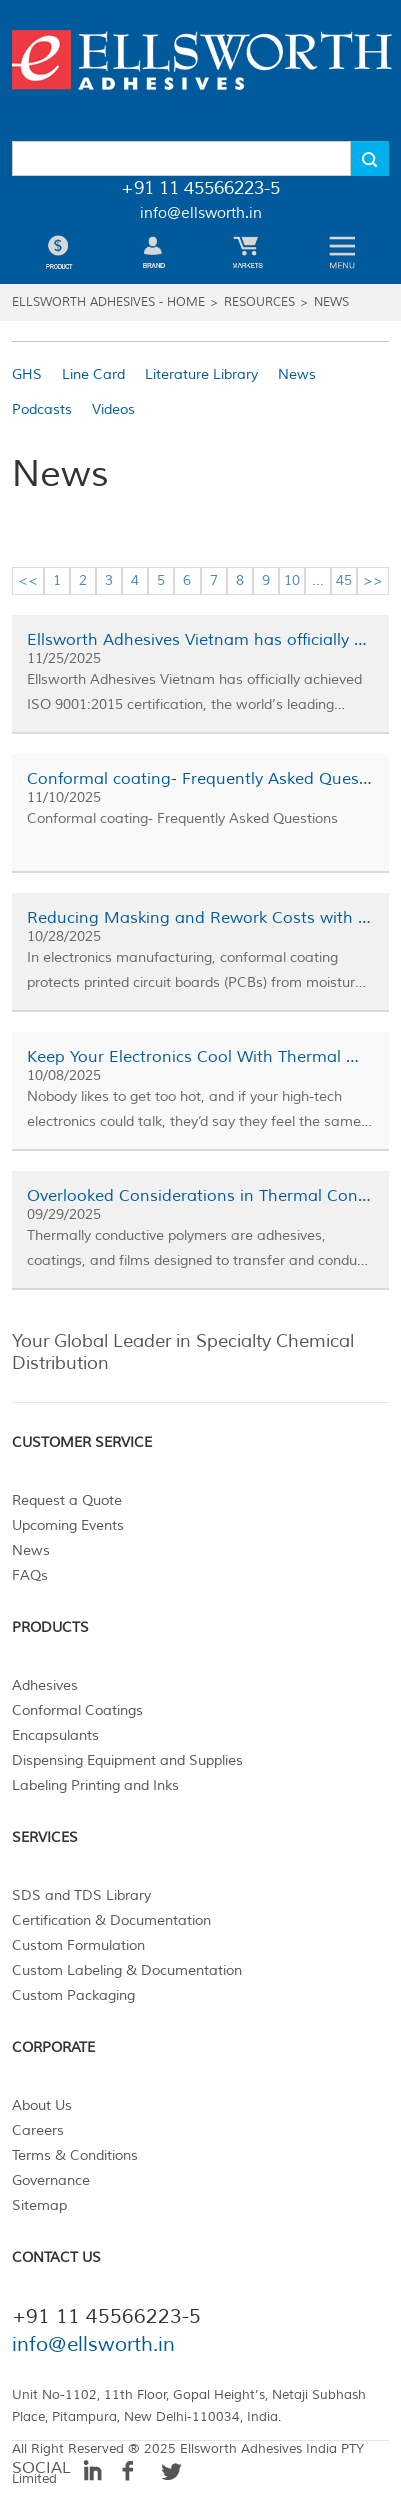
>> (373, 580)
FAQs (30, 1575)
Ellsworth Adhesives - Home (108, 302)
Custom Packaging (73, 1995)
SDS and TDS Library (81, 1895)
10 (292, 580)
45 (344, 580)
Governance (51, 2180)
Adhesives (45, 1685)
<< (28, 580)
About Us (42, 2105)
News (331, 302)
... (318, 580)
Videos (113, 409)
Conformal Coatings (77, 1710)
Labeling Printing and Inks (95, 1785)
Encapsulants (55, 1735)
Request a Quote (67, 1500)
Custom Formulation (78, 1945)
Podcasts (42, 409)
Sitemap (39, 2205)
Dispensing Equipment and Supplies (127, 1760)
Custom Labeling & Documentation (127, 1970)
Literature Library (201, 374)
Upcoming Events (68, 1525)
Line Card (93, 374)
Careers (38, 2130)
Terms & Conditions (75, 2155)
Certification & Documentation (111, 1920)
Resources (259, 302)
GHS (27, 374)
